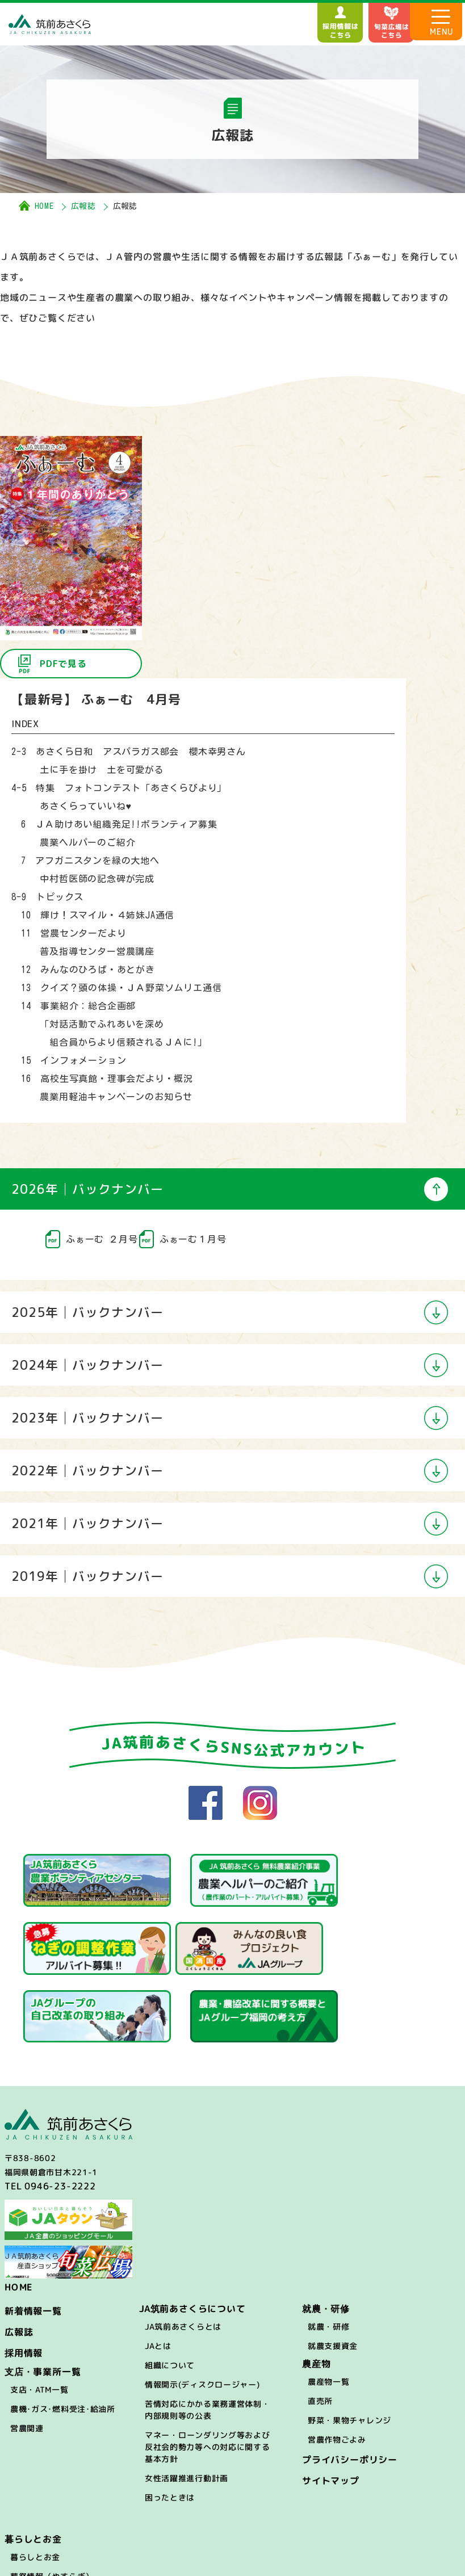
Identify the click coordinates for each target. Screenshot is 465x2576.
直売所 (320, 2320)
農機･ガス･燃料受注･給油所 (62, 2328)
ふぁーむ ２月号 (101, 1239)
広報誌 (83, 206)
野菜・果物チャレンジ (349, 2340)
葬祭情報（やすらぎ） (52, 2496)
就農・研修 (329, 2246)
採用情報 (24, 2273)
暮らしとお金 (35, 2477)
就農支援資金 (333, 2265)
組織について (170, 2285)
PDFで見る (63, 663)
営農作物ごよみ (337, 2359)
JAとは (158, 2265)
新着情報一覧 (33, 2231)
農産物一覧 (329, 2301)
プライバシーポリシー (349, 2379)
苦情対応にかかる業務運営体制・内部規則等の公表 (207, 2329)
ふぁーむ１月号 (193, 1239)
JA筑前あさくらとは (183, 2246)
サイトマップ (330, 2400)
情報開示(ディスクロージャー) (202, 2304)
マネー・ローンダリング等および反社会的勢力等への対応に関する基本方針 (207, 2367)
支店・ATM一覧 (39, 2309)
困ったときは (170, 2417)
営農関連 (27, 2348)
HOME (44, 206)
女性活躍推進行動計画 (186, 2398)
